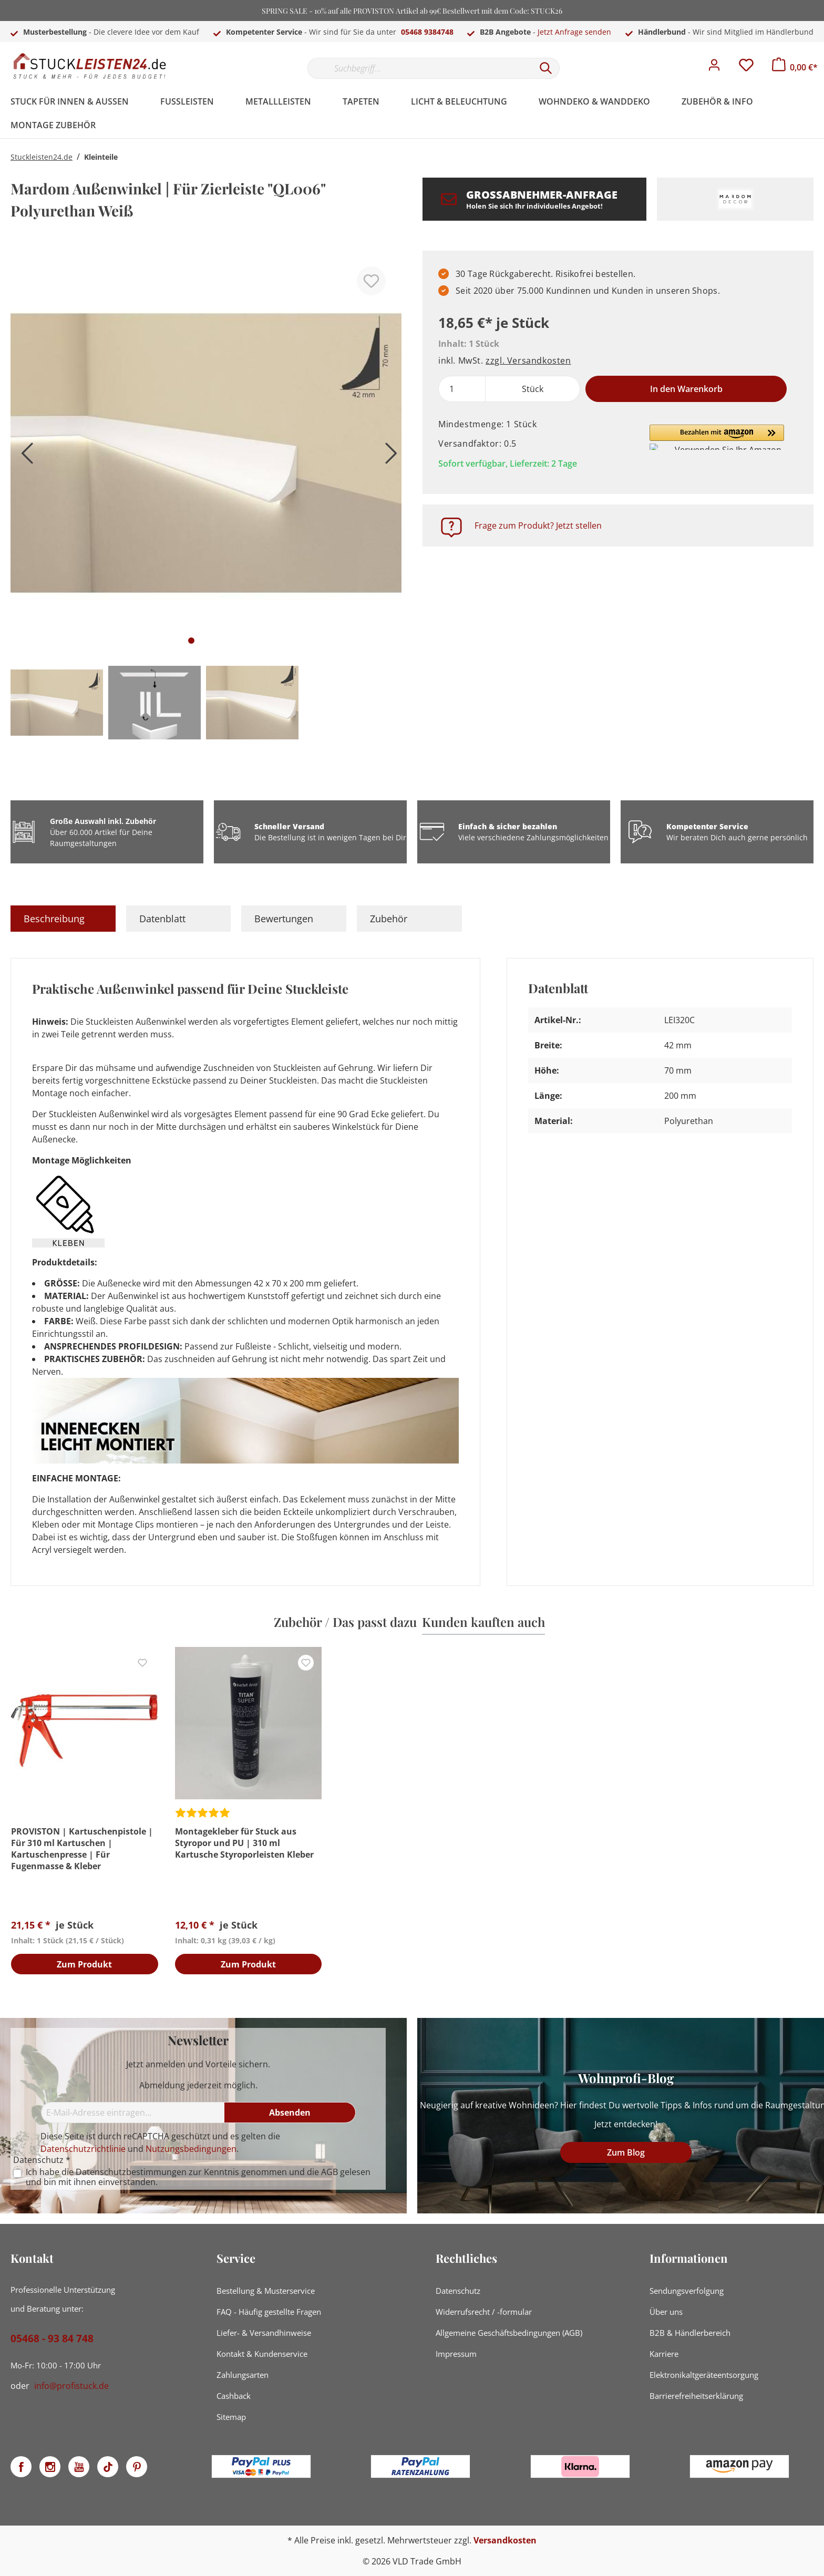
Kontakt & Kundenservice (262, 2353)
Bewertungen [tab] (283, 918)
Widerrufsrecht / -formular (484, 2311)
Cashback (234, 2395)
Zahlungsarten (243, 2374)
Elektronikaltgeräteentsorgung (704, 2374)
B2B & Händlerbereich (690, 2332)
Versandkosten (505, 2540)
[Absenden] (290, 2112)
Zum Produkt (84, 1965)
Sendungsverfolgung (687, 2290)
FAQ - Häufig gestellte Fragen (269, 2311)
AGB (329, 2172)
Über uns (666, 2311)
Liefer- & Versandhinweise (264, 2332)
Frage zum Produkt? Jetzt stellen (538, 525)
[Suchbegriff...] (419, 68)
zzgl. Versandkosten (528, 360)
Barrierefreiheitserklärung (696, 2395)
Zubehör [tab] (388, 918)
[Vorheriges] (24, 457)
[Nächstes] (388, 457)
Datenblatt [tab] (162, 918)
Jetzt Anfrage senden (574, 32)
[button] (717, 437)
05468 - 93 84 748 (52, 2338)
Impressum (456, 2353)
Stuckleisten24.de (42, 157)
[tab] (63, 918)
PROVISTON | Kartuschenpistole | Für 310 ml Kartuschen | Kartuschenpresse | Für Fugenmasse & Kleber (82, 1849)
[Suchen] (546, 68)
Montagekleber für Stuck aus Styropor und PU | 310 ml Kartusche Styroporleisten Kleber (244, 1843)
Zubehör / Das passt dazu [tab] (345, 1621)
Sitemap (231, 2417)
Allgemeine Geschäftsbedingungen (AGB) (509, 2332)
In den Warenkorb (686, 389)
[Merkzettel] (746, 67)
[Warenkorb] (795, 67)
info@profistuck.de (71, 2386)
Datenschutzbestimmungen (131, 2172)
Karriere (664, 2353)
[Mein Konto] (714, 67)
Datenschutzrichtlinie (83, 2149)
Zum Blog (626, 2152)
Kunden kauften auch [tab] (483, 1621)
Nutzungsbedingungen (191, 2149)
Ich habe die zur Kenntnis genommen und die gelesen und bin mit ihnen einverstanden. (198, 2177)
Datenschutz (458, 2290)
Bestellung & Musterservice (266, 2290)
